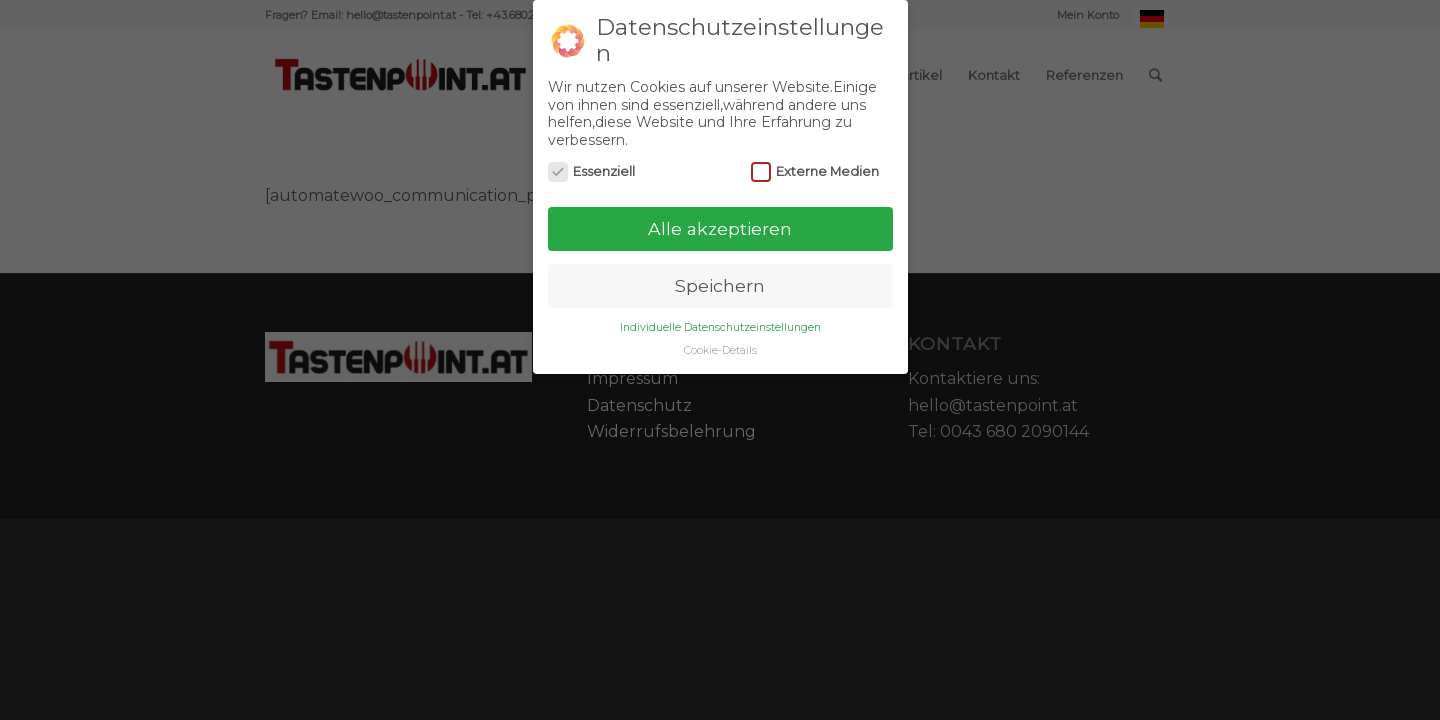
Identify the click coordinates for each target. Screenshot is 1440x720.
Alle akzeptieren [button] (720, 228)
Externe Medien (815, 171)
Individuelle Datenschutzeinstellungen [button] (720, 327)
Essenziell (592, 171)
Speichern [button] (720, 285)
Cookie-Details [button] (720, 350)
